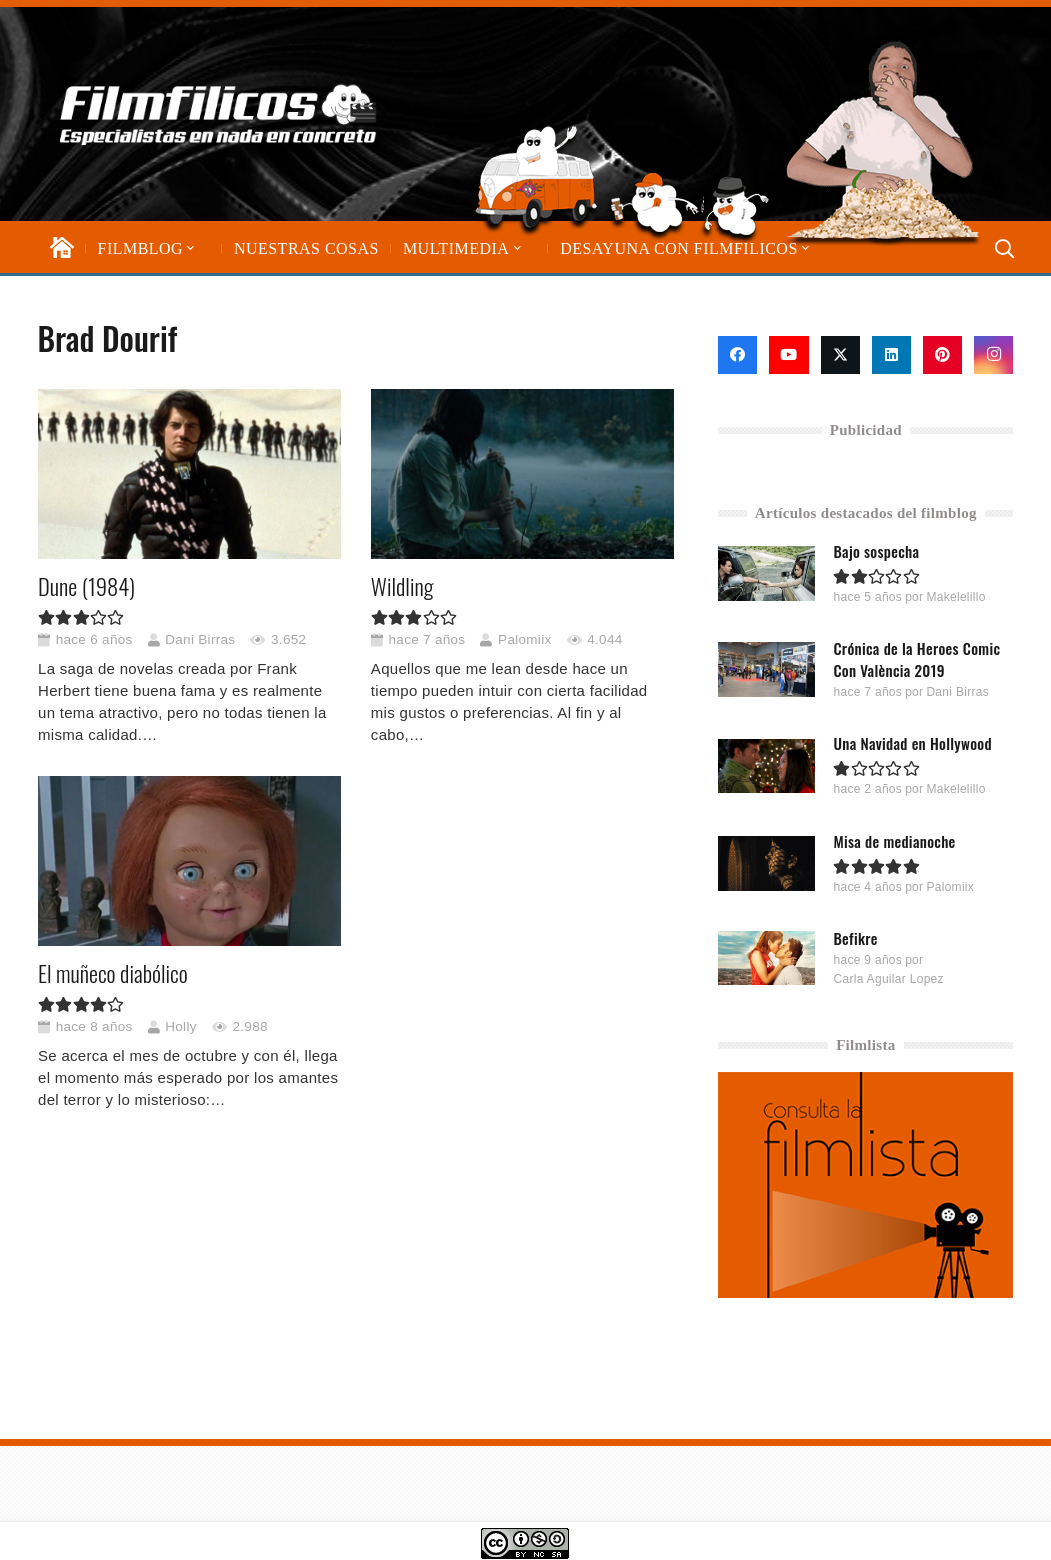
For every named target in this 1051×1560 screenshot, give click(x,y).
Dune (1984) (86, 586)
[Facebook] (737, 355)
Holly (181, 1026)
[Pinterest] (942, 355)
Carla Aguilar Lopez (889, 978)
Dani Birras (200, 639)
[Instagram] (993, 355)
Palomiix (524, 639)
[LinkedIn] (891, 355)
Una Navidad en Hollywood (913, 743)
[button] (189, 248)
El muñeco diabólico (113, 974)
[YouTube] (788, 355)
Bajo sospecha (877, 551)
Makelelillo (956, 597)
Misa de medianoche (895, 840)
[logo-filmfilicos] (218, 114)
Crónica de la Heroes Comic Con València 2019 (917, 659)
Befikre (856, 937)
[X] (840, 355)
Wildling (401, 586)
